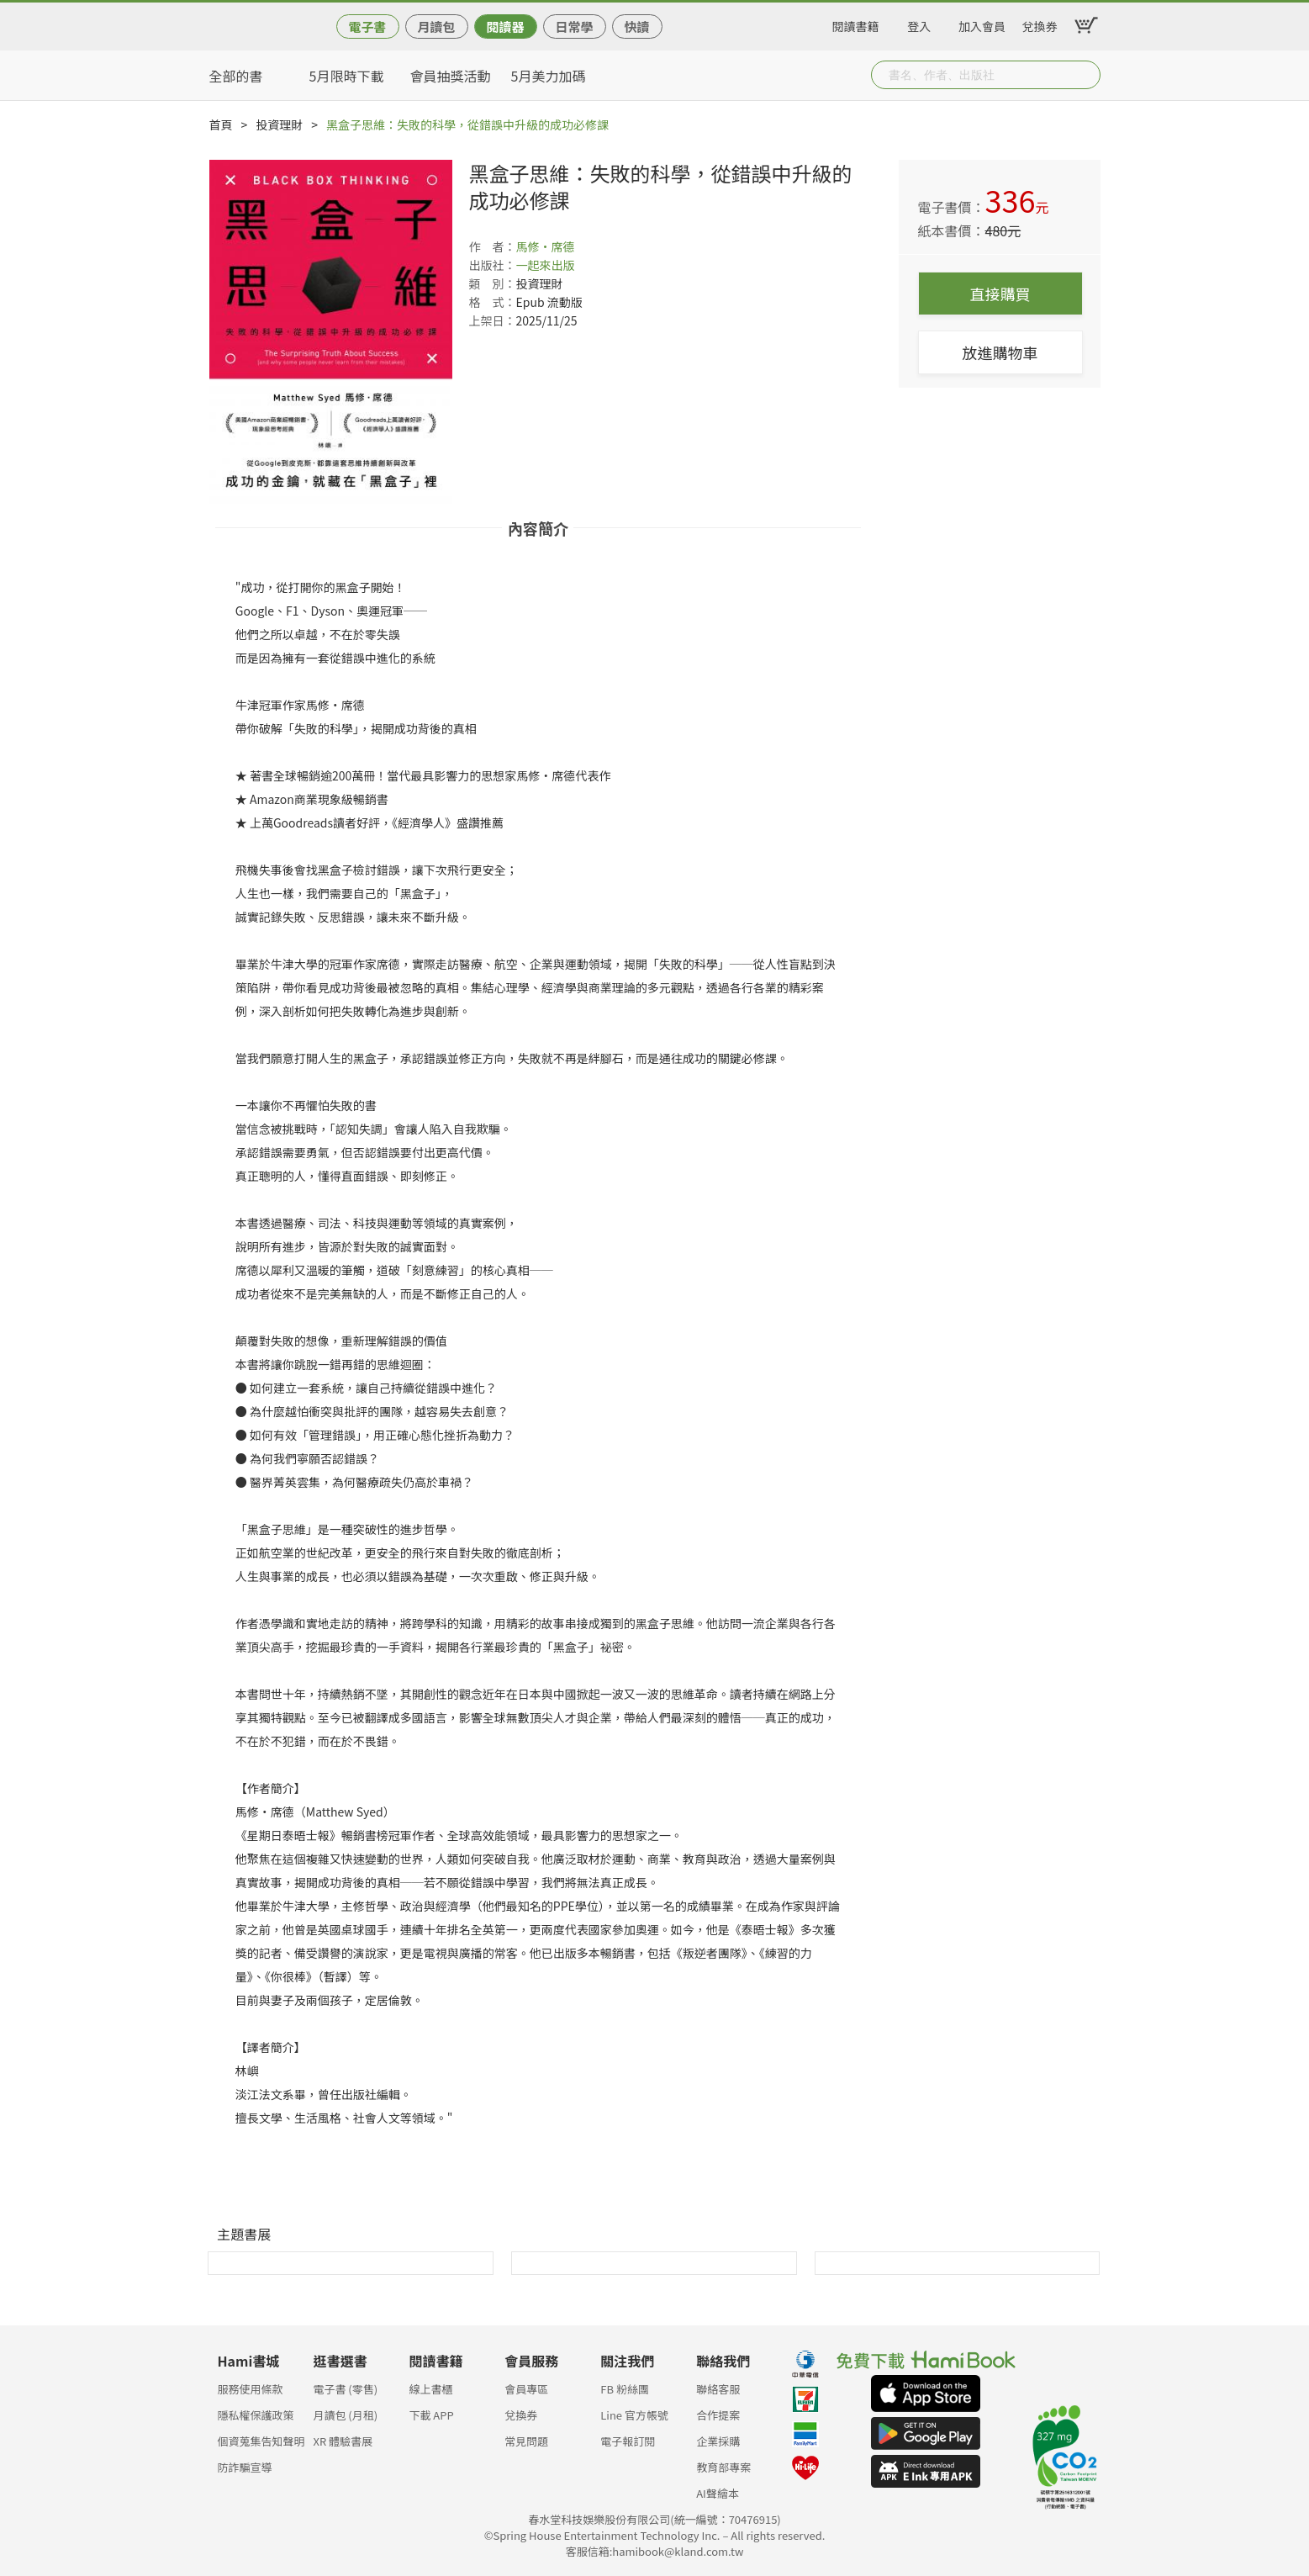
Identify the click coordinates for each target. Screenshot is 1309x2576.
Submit (1086, 74)
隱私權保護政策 (256, 2415)
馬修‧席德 (545, 246)
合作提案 (718, 2415)
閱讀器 (505, 26)
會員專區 (526, 2389)
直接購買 (1000, 293)
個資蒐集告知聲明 (261, 2441)
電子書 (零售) (345, 2389)
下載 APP (431, 2415)
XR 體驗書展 (342, 2441)
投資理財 (279, 124)
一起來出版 (545, 265)
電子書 (367, 26)
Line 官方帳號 (634, 2415)
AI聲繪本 (717, 2493)
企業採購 (718, 2441)
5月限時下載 (346, 76)
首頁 (221, 124)
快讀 (636, 26)
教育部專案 (723, 2467)
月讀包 (436, 26)
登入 (919, 23)
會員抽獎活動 (450, 76)
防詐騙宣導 (245, 2467)
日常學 (574, 26)
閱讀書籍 (855, 23)
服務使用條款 (250, 2389)
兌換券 (1040, 23)
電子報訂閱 (627, 2441)
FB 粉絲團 (624, 2389)
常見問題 (526, 2441)
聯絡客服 (718, 2389)
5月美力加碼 (548, 76)
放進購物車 (1000, 352)
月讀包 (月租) (345, 2415)
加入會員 (982, 23)
